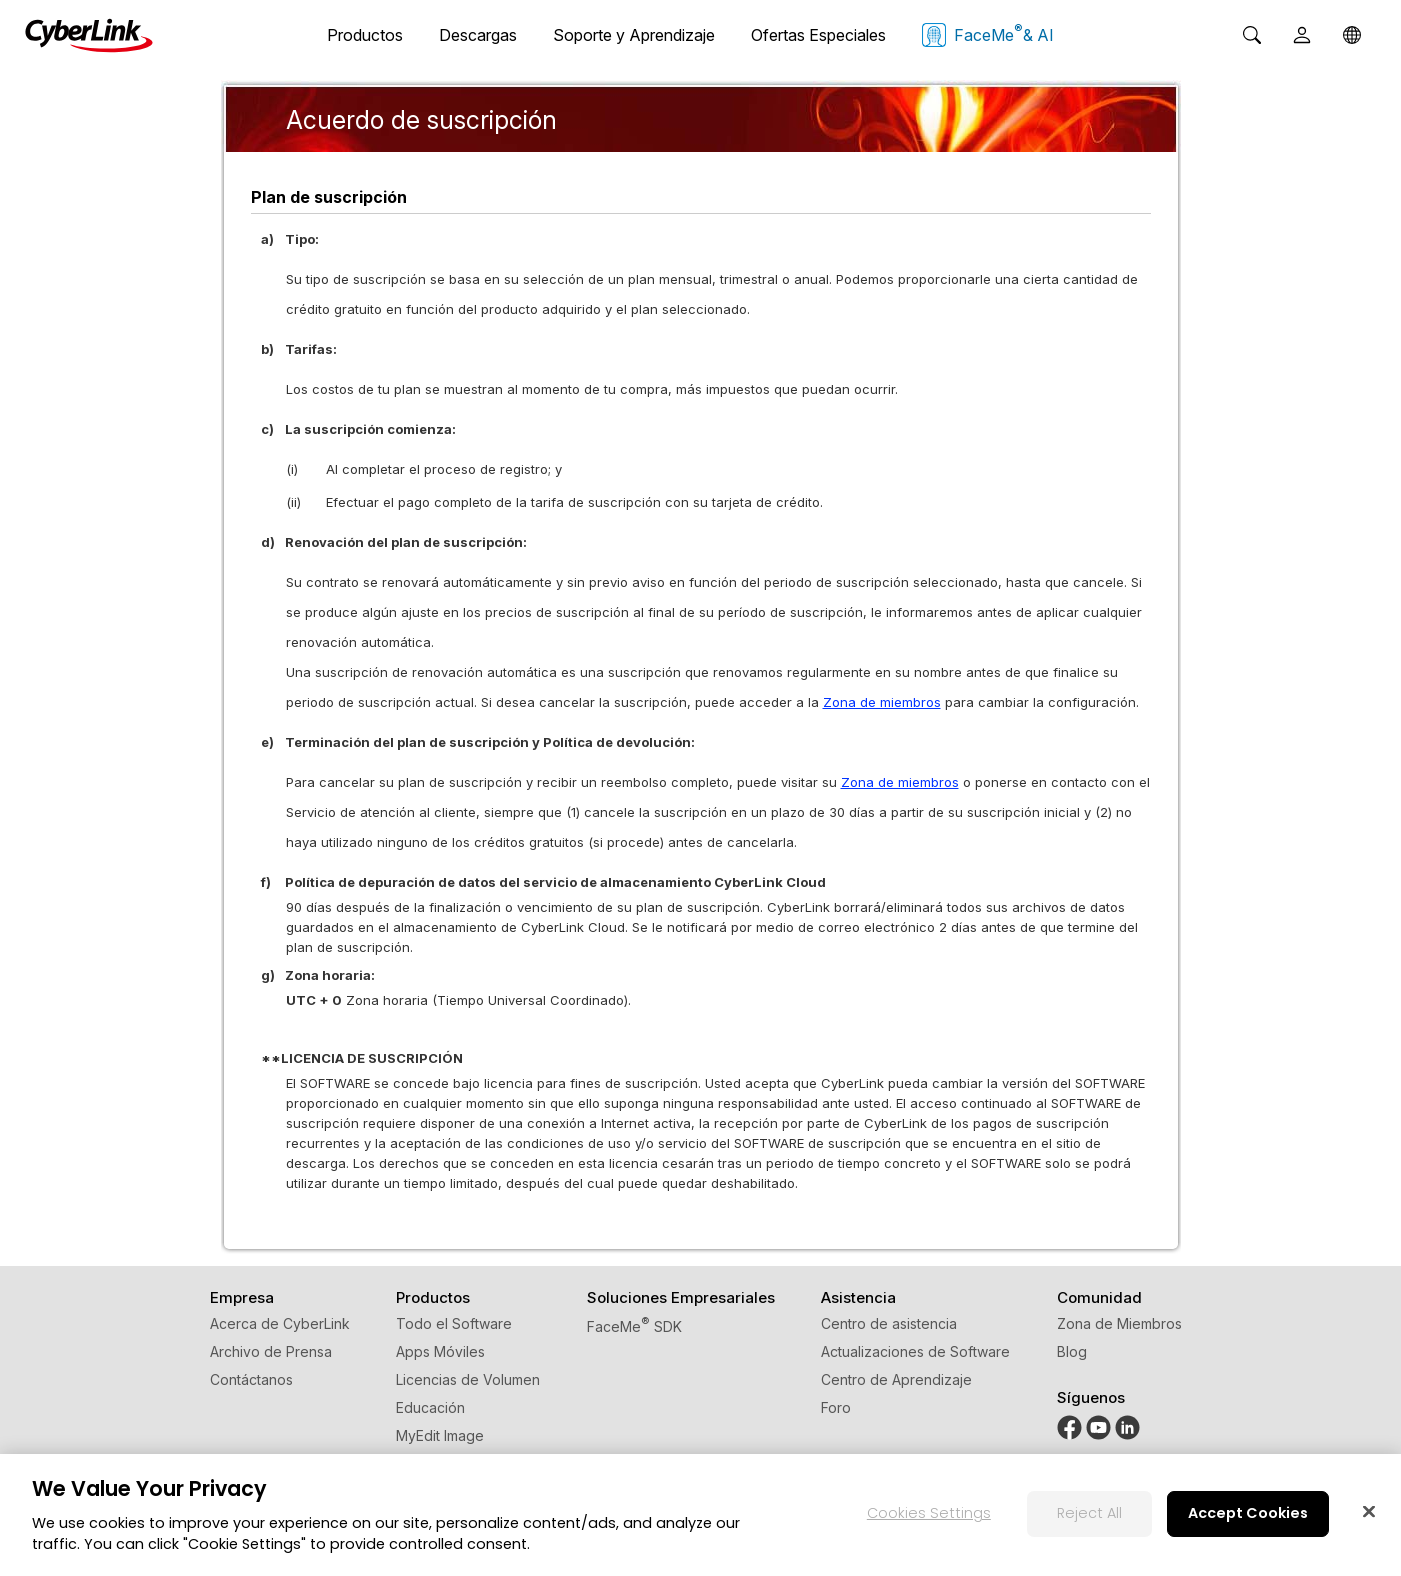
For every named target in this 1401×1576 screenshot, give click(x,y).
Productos (365, 35)
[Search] (1252, 35)
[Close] (1369, 1511)
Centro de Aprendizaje (896, 1379)
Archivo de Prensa (271, 1351)
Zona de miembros (882, 702)
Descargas (478, 35)
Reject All (1089, 1513)
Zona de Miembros (1119, 1323)
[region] (700, 1515)
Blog (1072, 1351)
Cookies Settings (929, 1513)
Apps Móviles (440, 1351)
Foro (836, 1407)
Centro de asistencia (889, 1323)
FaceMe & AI (988, 34)
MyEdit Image (440, 1435)
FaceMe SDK (634, 1326)
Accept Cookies (1248, 1513)
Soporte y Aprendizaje (634, 35)
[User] (1302, 35)
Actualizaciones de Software (915, 1351)
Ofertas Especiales (818, 35)
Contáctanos (251, 1379)
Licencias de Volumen (468, 1379)
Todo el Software (454, 1323)
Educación (430, 1407)
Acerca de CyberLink (280, 1323)
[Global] (1352, 35)
